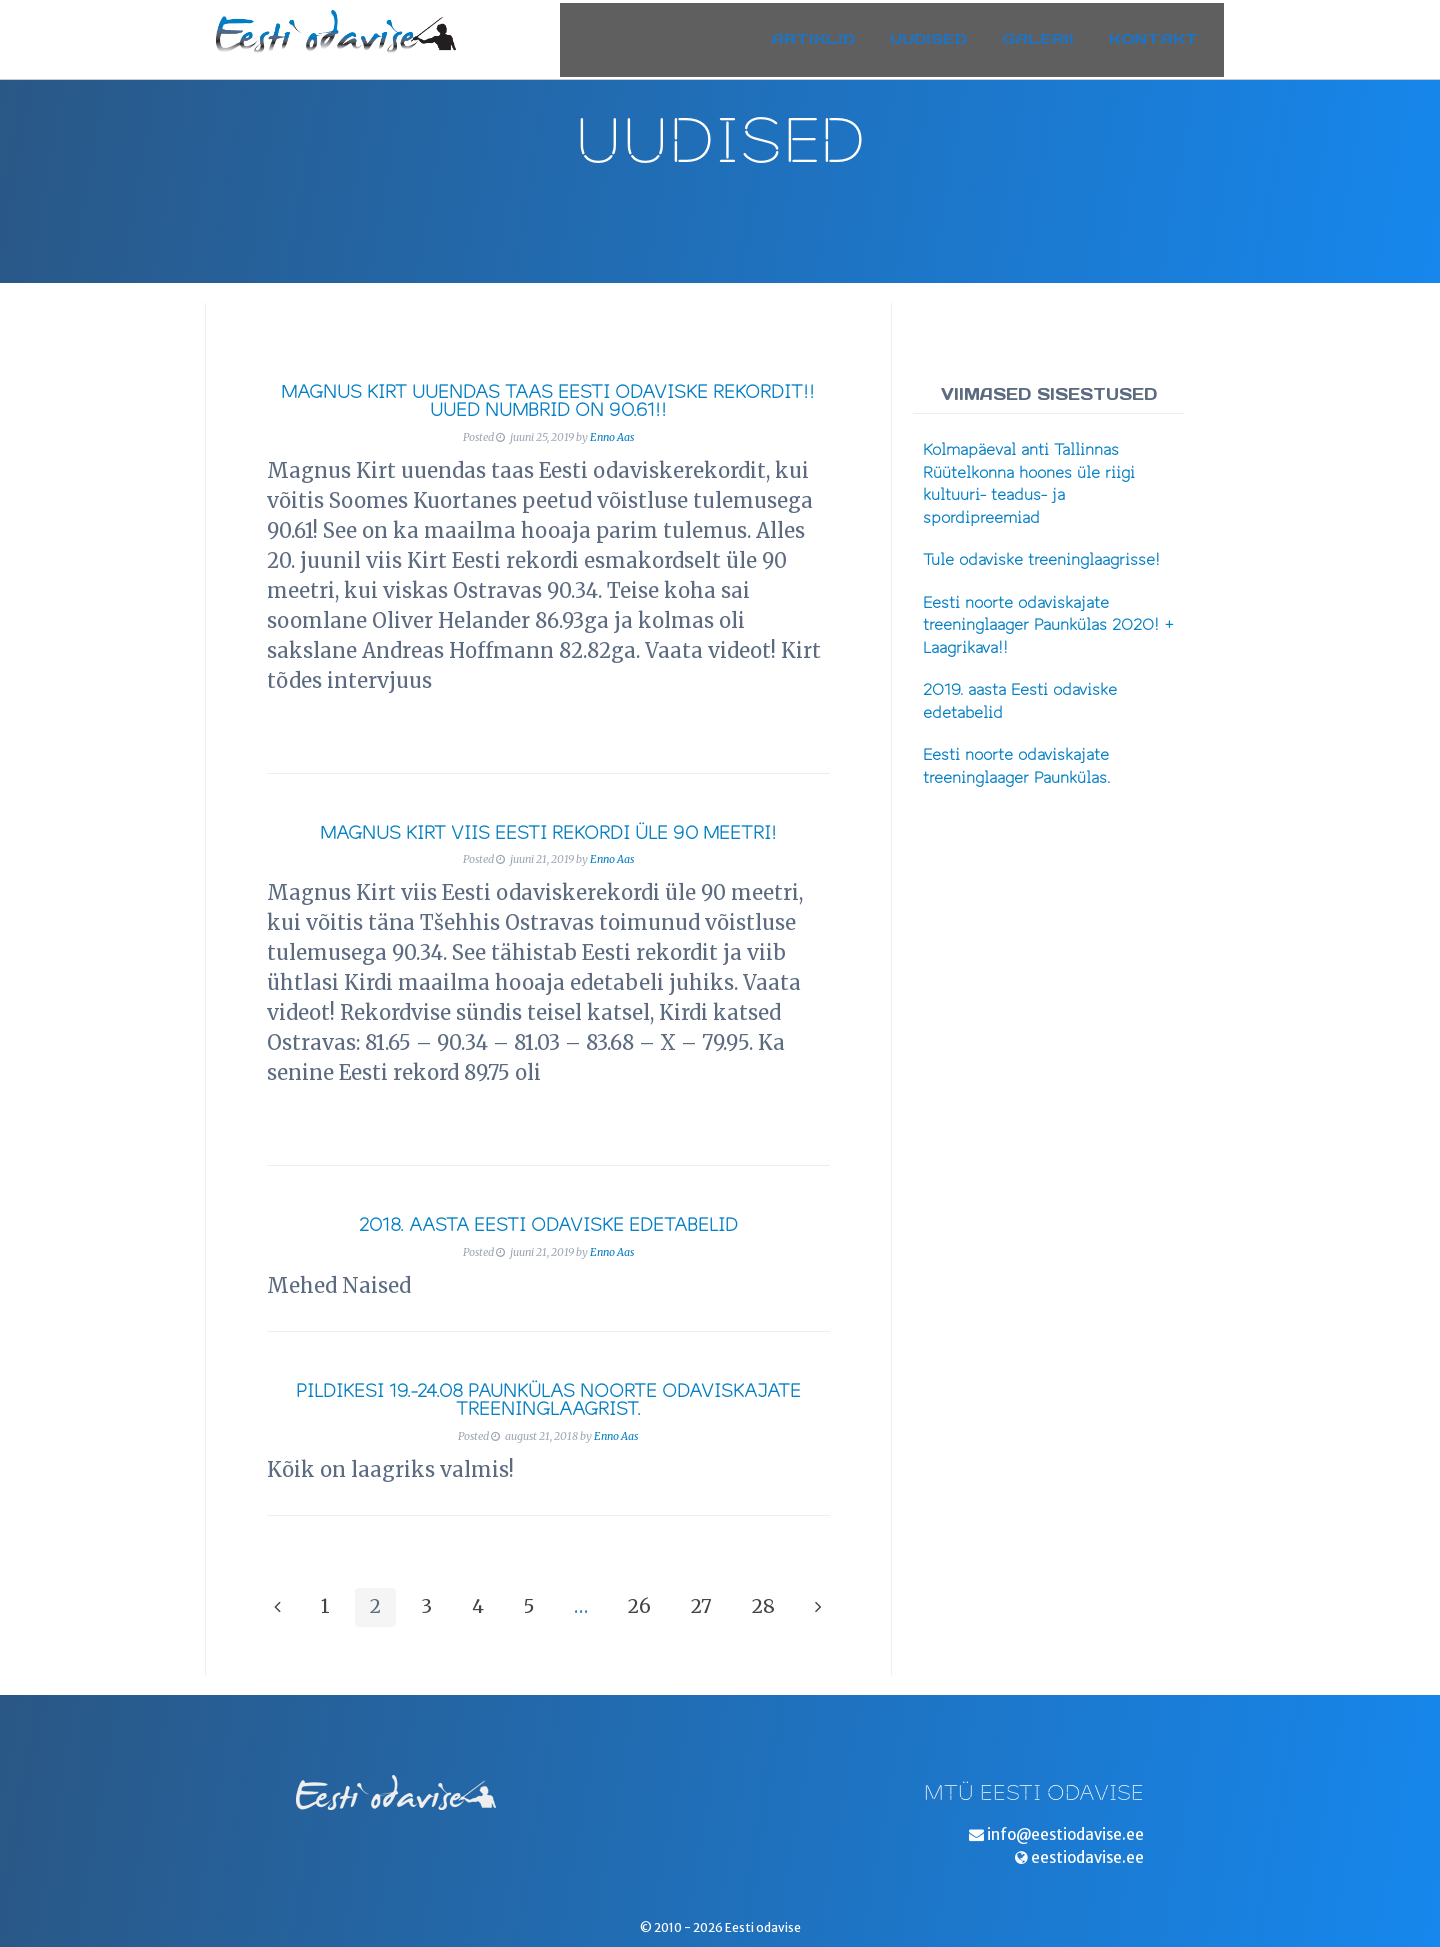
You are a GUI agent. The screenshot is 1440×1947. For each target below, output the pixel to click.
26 (639, 1606)
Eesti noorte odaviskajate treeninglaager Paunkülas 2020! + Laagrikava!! (1048, 625)
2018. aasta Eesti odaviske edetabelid (548, 1225)
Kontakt (1169, 33)
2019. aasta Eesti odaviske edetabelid (1020, 701)
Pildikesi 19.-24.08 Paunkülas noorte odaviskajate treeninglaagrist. (548, 1400)
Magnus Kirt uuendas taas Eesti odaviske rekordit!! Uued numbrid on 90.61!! (548, 401)
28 (763, 1606)
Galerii (1054, 33)
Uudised (944, 33)
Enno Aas (612, 437)
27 (701, 1606)
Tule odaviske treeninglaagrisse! (1041, 560)
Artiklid (829, 33)
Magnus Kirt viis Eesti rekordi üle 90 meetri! (548, 833)
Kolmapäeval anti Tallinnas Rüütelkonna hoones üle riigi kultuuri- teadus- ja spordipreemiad (1029, 484)
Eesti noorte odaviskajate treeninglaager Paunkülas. (1016, 766)
